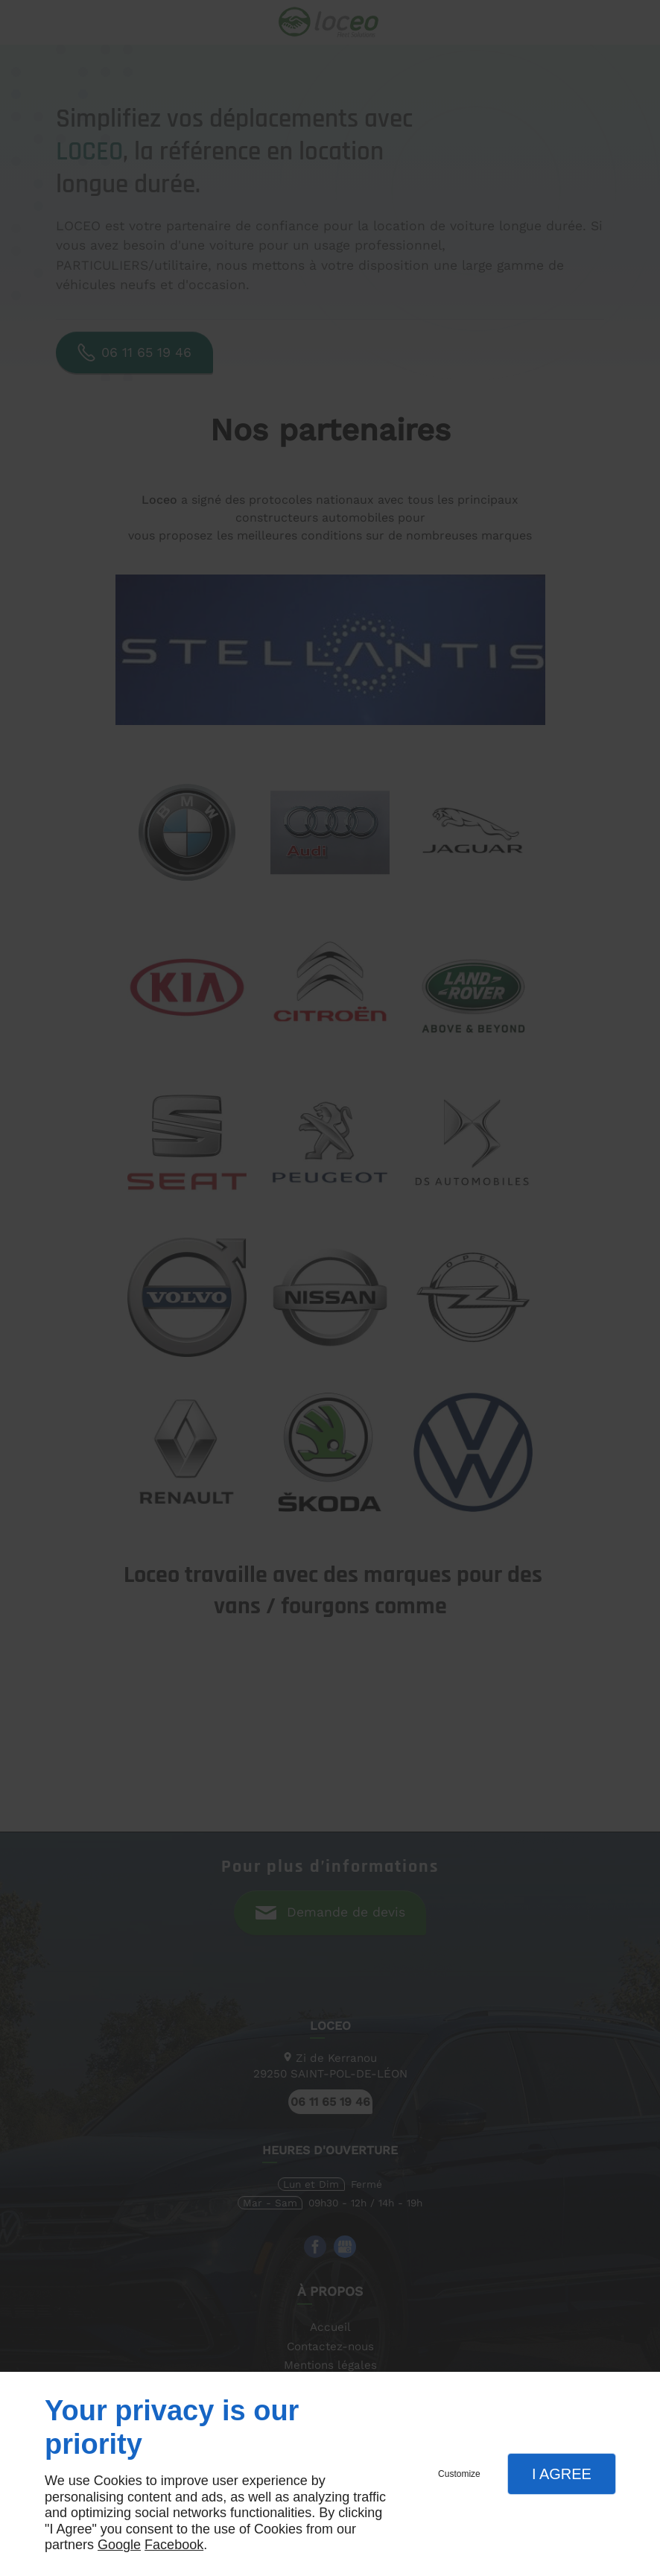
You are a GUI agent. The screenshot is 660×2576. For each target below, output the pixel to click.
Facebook (174, 2544)
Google (119, 2544)
